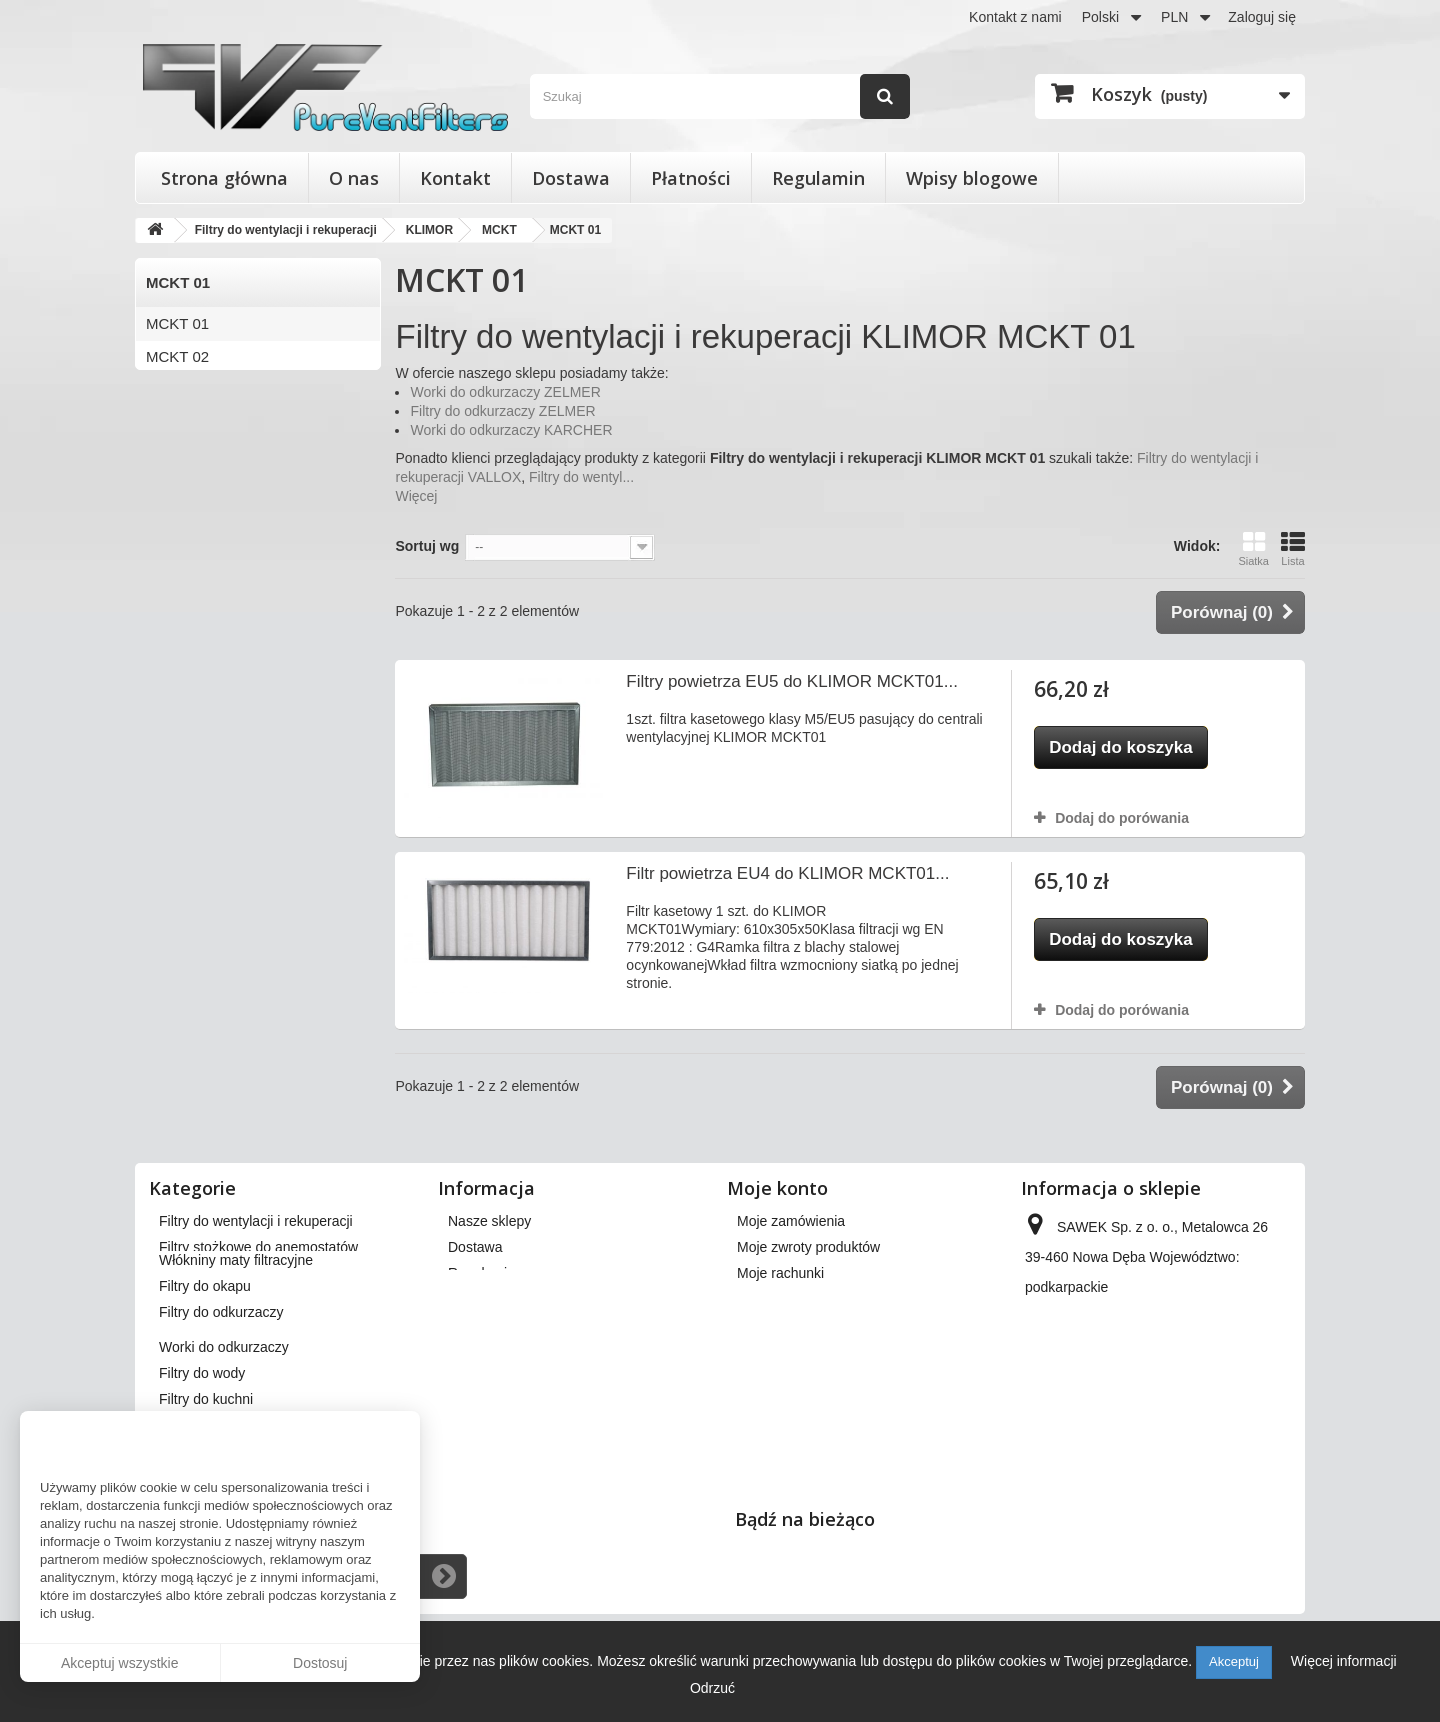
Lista (1293, 548)
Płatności (691, 178)
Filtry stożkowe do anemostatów (258, 1247)
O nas (354, 178)
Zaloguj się (1262, 17)
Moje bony (769, 1351)
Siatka (1253, 548)
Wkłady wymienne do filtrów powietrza (277, 1273)
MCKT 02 (177, 356)
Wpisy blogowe (972, 178)
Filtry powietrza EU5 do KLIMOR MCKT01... (792, 681)
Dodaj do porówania (1122, 818)
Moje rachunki (780, 1273)
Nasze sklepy (489, 1221)
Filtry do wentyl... (581, 477)
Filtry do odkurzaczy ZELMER (502, 411)
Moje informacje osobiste (814, 1325)
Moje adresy (775, 1299)
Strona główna (224, 178)
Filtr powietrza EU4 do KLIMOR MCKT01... (787, 873)
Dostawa (571, 178)
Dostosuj (320, 1663)
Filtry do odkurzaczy (221, 1360)
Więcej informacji (1344, 1661)
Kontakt (455, 178)
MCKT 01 (177, 323)
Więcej (416, 496)
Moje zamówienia (791, 1221)
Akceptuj (1234, 1661)
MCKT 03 (177, 389)
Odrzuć (712, 1688)
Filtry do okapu (205, 1334)
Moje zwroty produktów (808, 1247)
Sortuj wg (427, 546)
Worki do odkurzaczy (224, 1395)
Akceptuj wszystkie (119, 1663)
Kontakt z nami (1015, 17)
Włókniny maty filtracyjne (236, 1308)
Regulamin (818, 178)
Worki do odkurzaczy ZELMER (505, 392)
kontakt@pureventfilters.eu (1187, 1391)
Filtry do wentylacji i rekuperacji (256, 1221)
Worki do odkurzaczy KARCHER (511, 430)
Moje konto (777, 1188)
